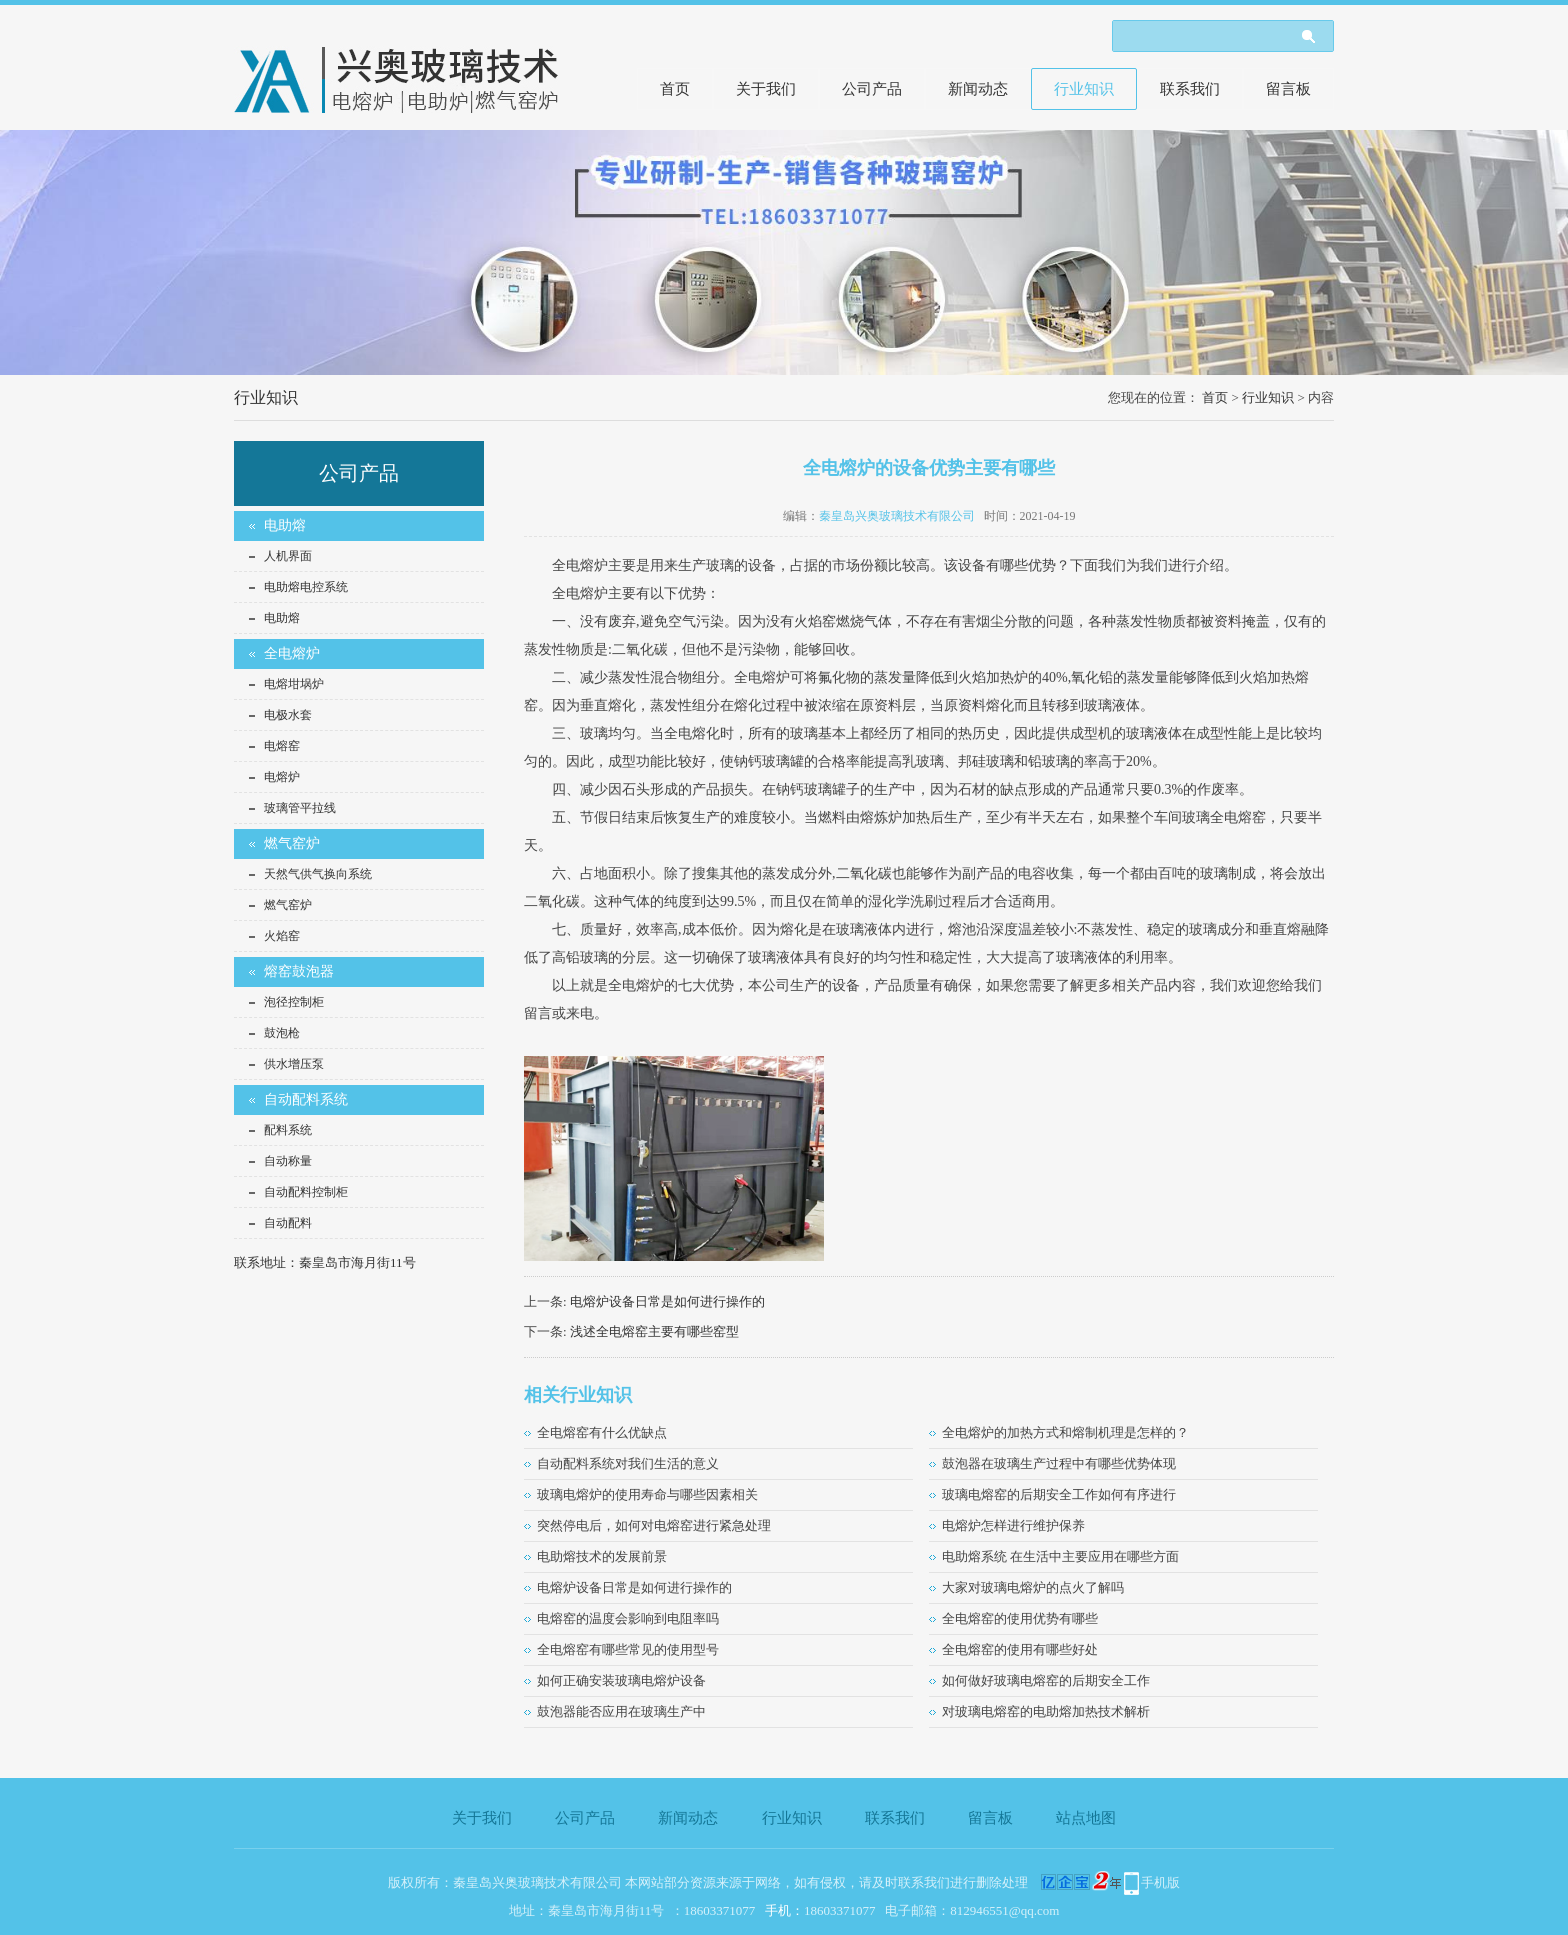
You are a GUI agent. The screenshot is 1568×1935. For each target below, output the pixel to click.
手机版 (1160, 1882)
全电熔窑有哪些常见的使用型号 (628, 1649)
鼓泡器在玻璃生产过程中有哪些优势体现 (1059, 1463)
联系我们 (1190, 89)
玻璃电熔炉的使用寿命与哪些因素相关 (647, 1494)
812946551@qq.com (1004, 1910)
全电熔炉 (292, 653)
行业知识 (1084, 89)
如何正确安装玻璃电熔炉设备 (621, 1680)
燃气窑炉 (292, 843)
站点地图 (1086, 1818)
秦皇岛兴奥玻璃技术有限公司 (897, 516)
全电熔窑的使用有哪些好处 (1020, 1649)
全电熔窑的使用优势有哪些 (1020, 1618)
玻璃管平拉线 (300, 808)
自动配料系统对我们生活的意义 (628, 1463)
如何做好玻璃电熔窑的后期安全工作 (1046, 1680)
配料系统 (288, 1130)
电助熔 (285, 525)
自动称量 (288, 1161)
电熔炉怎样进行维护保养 (1013, 1525)
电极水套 (288, 715)
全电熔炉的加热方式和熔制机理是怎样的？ (1065, 1432)
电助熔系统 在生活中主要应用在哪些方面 (1060, 1556)
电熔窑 (282, 746)
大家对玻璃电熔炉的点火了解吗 (1033, 1587)
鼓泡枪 (282, 1033)
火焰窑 (282, 936)
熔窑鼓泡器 (299, 971)
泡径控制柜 (294, 1002)
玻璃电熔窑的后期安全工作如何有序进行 (1059, 1494)
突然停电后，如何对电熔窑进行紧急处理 (654, 1525)
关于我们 (766, 89)
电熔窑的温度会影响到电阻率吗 (628, 1618)
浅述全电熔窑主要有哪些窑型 (654, 1331)
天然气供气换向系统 (318, 874)
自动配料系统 (306, 1099)
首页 (675, 89)
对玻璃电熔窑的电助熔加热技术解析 (1046, 1711)
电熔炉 (282, 777)
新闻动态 (978, 89)
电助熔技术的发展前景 (602, 1556)
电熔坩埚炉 (294, 684)
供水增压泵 (294, 1064)
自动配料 (288, 1223)
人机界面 (288, 556)
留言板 (1288, 89)
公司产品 (872, 89)
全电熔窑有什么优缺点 (602, 1432)
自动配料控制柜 (306, 1192)
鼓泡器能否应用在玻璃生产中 (621, 1711)
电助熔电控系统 (306, 587)
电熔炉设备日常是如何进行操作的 (667, 1301)
